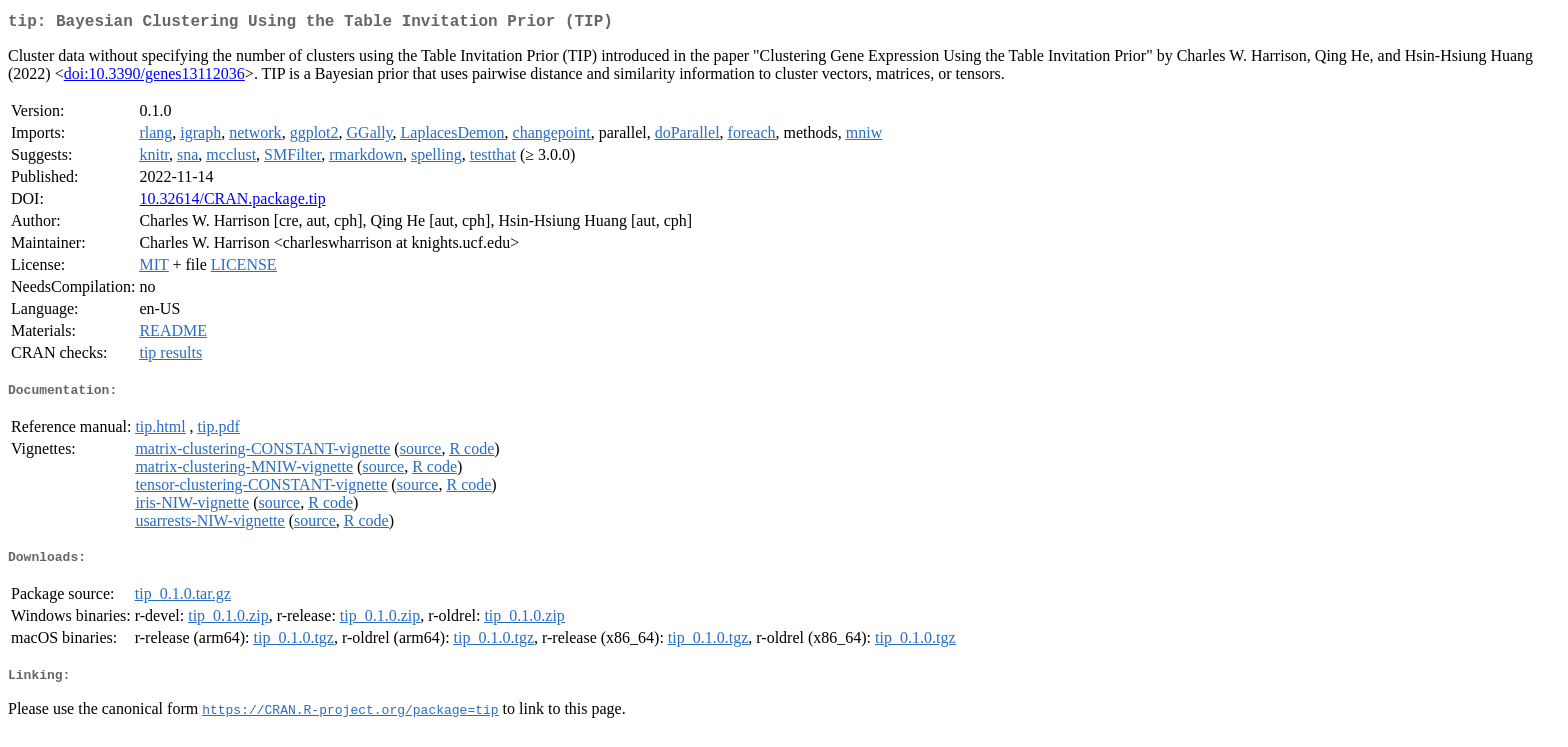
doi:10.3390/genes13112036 (154, 77)
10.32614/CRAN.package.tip (232, 202)
